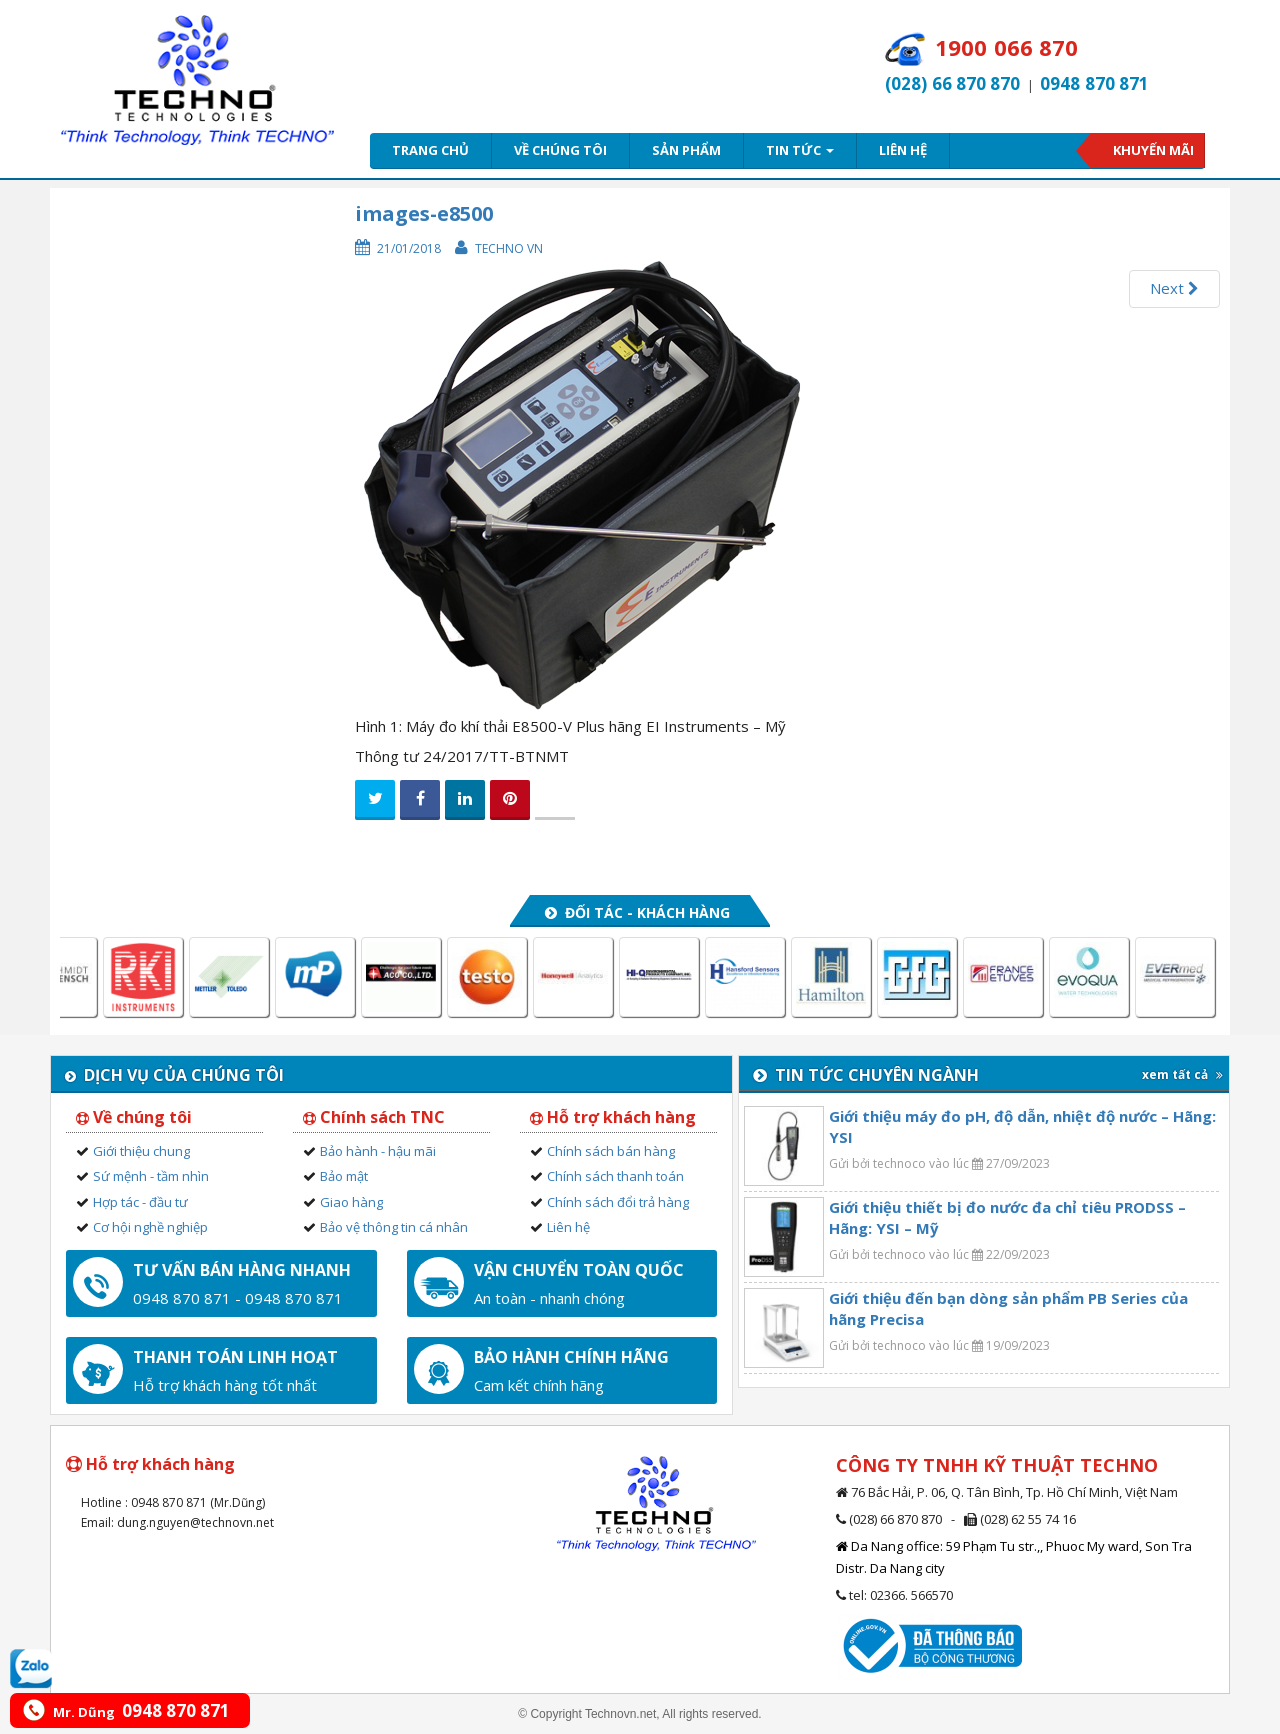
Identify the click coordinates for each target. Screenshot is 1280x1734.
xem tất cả (1182, 1074)
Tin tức (800, 150)
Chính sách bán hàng (611, 1151)
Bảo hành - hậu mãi (378, 1151)
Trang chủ (430, 150)
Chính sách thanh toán (615, 1176)
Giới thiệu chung (141, 1151)
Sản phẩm (686, 150)
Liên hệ (903, 150)
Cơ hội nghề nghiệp (150, 1227)
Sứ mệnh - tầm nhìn (151, 1176)
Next (1174, 288)
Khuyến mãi (1153, 150)
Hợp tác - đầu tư (140, 1202)
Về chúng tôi (560, 150)
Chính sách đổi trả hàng (618, 1202)
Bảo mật (344, 1176)
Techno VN (509, 248)
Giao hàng (351, 1202)
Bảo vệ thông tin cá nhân (394, 1227)
